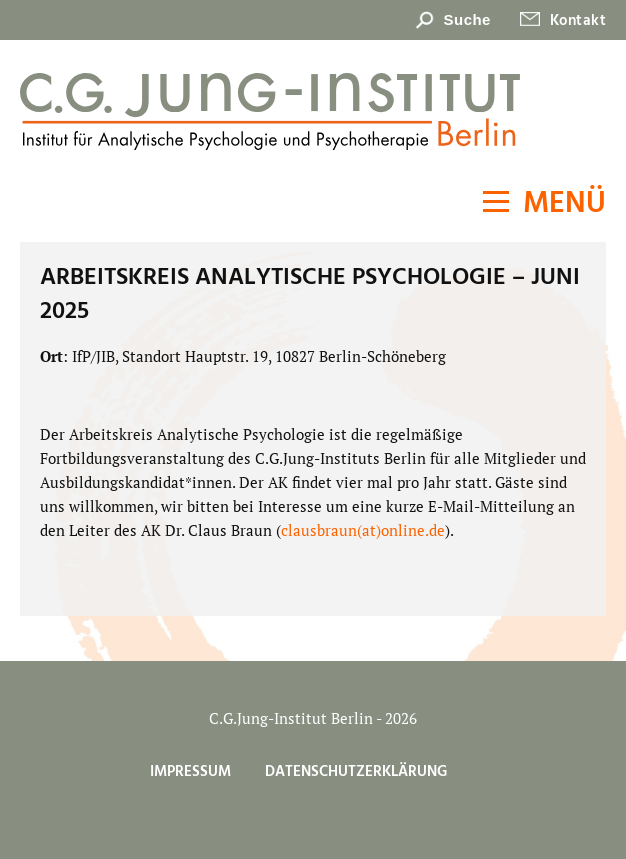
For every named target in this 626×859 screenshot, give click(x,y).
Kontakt (578, 21)
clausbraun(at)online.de (363, 530)
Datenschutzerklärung (356, 772)
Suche (467, 19)
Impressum (190, 772)
